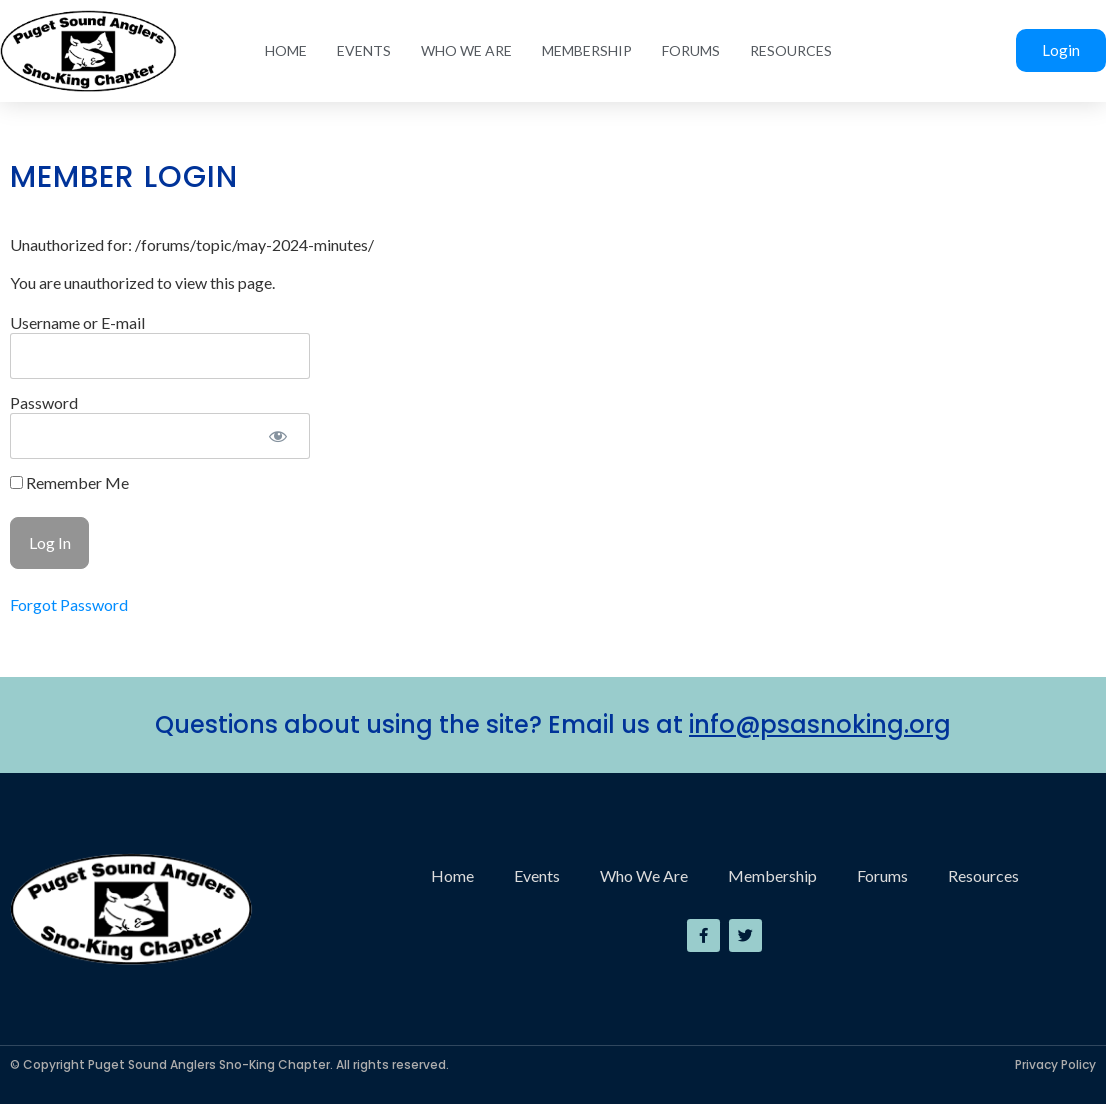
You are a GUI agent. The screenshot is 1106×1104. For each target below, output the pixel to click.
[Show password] (277, 436)
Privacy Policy (1055, 1064)
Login (1061, 50)
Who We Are (466, 50)
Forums (691, 50)
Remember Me (69, 483)
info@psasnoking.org (820, 724)
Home (286, 50)
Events (364, 50)
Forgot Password (69, 604)
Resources (791, 50)
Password (44, 402)
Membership (587, 50)
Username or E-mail (77, 322)
